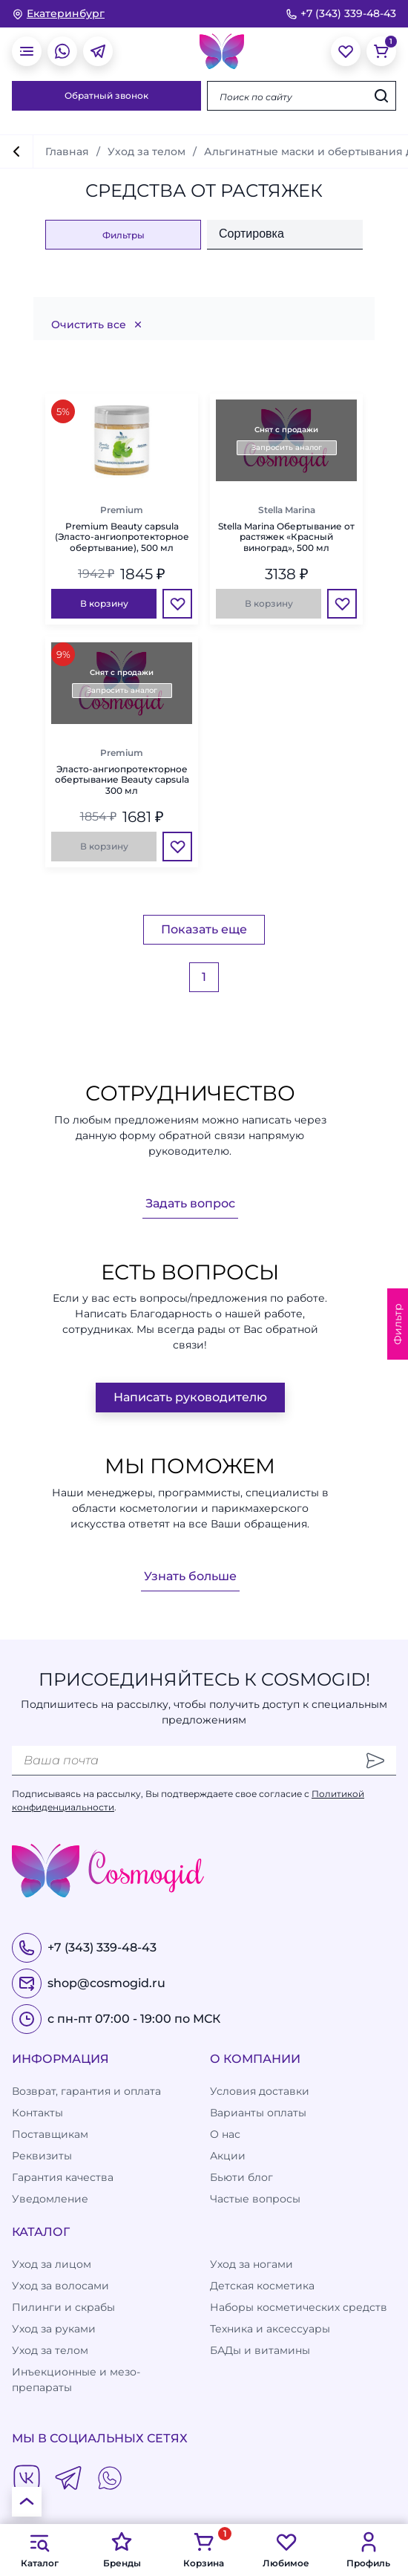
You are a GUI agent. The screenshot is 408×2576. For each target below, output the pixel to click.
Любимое (286, 2549)
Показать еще (204, 929)
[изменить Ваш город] (58, 13)
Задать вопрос (190, 1203)
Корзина (203, 2549)
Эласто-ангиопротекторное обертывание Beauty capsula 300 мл (122, 780)
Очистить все (97, 324)
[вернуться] (16, 151)
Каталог (40, 2549)
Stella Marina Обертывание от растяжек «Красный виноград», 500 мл (286, 537)
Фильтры (123, 235)
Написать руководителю (190, 1397)
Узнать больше (190, 1576)
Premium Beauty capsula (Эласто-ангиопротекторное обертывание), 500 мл (122, 537)
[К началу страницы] (27, 2502)
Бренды (122, 2549)
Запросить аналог (286, 447)
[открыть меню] (27, 51)
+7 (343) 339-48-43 (341, 13)
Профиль (368, 2549)
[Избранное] (177, 604)
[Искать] (381, 96)
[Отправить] (375, 1761)
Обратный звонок (106, 95)
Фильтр (397, 1324)
